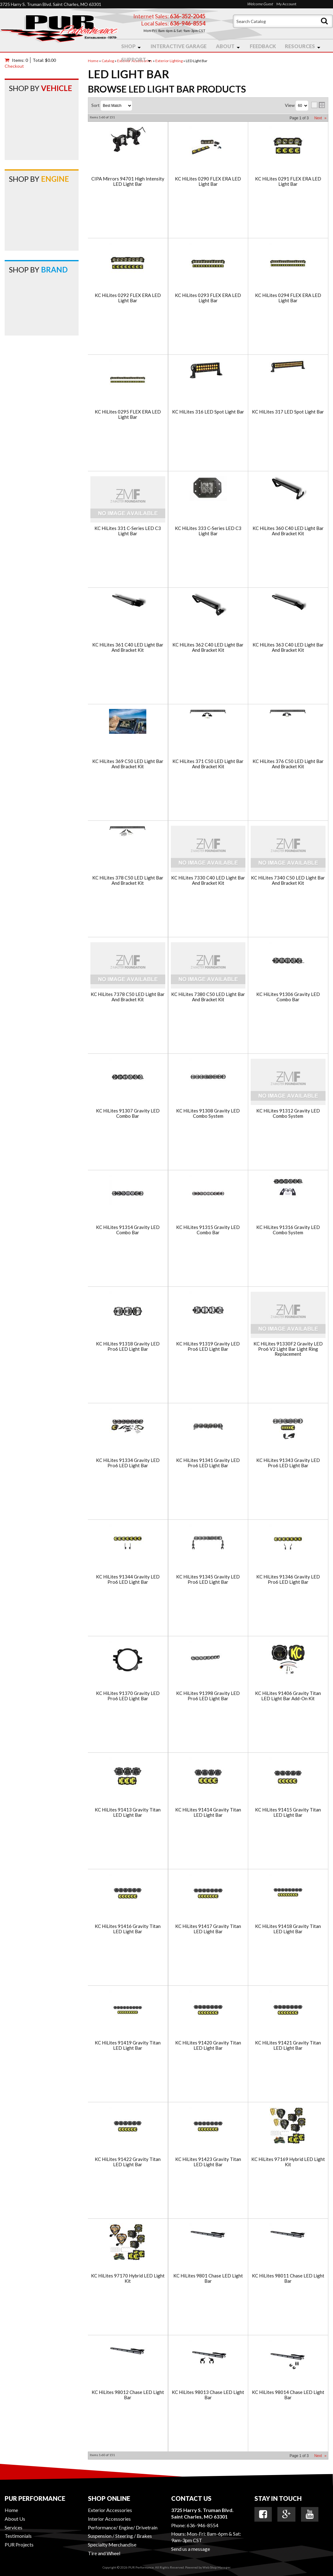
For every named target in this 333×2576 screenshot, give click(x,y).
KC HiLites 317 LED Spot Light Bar (288, 411)
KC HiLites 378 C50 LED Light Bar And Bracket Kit (127, 880)
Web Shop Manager (216, 2567)
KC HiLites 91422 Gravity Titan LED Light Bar (128, 2162)
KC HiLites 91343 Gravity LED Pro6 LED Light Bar (288, 1463)
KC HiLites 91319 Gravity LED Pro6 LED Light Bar (208, 1346)
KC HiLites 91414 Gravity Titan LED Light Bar (208, 1812)
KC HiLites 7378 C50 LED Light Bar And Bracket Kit (128, 997)
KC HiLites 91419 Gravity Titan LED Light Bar (128, 2045)
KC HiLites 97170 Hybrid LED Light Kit (128, 2278)
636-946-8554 (202, 2525)
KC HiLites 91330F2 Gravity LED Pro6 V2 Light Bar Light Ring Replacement (288, 1349)
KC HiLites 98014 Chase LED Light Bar (288, 2395)
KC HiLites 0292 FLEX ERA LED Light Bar (128, 298)
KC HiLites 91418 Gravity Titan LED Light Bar (288, 1929)
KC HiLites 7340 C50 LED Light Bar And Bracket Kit (288, 880)
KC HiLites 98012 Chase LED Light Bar (128, 2395)
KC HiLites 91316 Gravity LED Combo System (288, 1230)
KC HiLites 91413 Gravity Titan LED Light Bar (128, 1812)
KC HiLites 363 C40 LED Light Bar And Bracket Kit (288, 647)
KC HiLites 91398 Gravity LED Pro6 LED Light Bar (208, 1696)
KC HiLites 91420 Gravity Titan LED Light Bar (208, 2045)
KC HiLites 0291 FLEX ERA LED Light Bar (288, 181)
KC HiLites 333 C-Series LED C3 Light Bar (208, 531)
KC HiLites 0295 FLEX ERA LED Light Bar (128, 414)
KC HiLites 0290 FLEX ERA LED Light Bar (208, 181)
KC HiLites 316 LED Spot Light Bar (208, 411)
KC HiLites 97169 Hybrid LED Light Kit (288, 2162)
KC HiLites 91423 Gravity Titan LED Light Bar (208, 2162)
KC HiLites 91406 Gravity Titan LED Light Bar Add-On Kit (288, 1696)
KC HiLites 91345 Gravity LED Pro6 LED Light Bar (208, 1579)
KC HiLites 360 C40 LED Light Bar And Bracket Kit (288, 531)
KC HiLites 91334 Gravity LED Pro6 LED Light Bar (128, 1463)
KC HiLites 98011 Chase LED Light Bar (288, 2278)
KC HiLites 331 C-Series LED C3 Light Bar (127, 531)
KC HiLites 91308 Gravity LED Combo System (208, 1113)
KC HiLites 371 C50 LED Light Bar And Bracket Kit (208, 764)
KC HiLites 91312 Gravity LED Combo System (288, 1113)
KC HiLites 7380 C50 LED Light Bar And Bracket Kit (208, 997)
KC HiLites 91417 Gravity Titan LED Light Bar (208, 1929)
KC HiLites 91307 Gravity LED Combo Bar (128, 1113)
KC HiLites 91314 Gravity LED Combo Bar (128, 1230)
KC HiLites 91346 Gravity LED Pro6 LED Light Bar (288, 1579)
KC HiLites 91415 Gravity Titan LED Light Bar (288, 1812)
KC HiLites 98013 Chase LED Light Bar (208, 2395)
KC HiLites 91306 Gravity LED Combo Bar (288, 997)
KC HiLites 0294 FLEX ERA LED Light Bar (288, 298)
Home (11, 2510)
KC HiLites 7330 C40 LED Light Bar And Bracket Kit (208, 880)
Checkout (14, 66)
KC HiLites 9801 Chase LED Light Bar (208, 2278)
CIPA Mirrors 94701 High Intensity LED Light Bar (127, 181)
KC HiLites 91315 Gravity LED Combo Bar (208, 1230)
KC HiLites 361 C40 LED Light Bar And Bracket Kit (127, 647)
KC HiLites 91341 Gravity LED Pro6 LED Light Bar (208, 1463)
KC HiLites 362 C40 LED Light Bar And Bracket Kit (208, 647)
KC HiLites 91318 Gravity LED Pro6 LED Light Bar (128, 1346)
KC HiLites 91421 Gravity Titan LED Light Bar (288, 2045)
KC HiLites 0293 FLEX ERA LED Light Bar (208, 298)
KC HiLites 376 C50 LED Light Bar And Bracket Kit (288, 764)
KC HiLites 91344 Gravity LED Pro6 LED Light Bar (128, 1579)
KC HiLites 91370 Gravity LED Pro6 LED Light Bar (128, 1696)
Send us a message (190, 2549)
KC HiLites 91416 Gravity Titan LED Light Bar (128, 1929)
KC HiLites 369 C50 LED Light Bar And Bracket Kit (127, 764)
